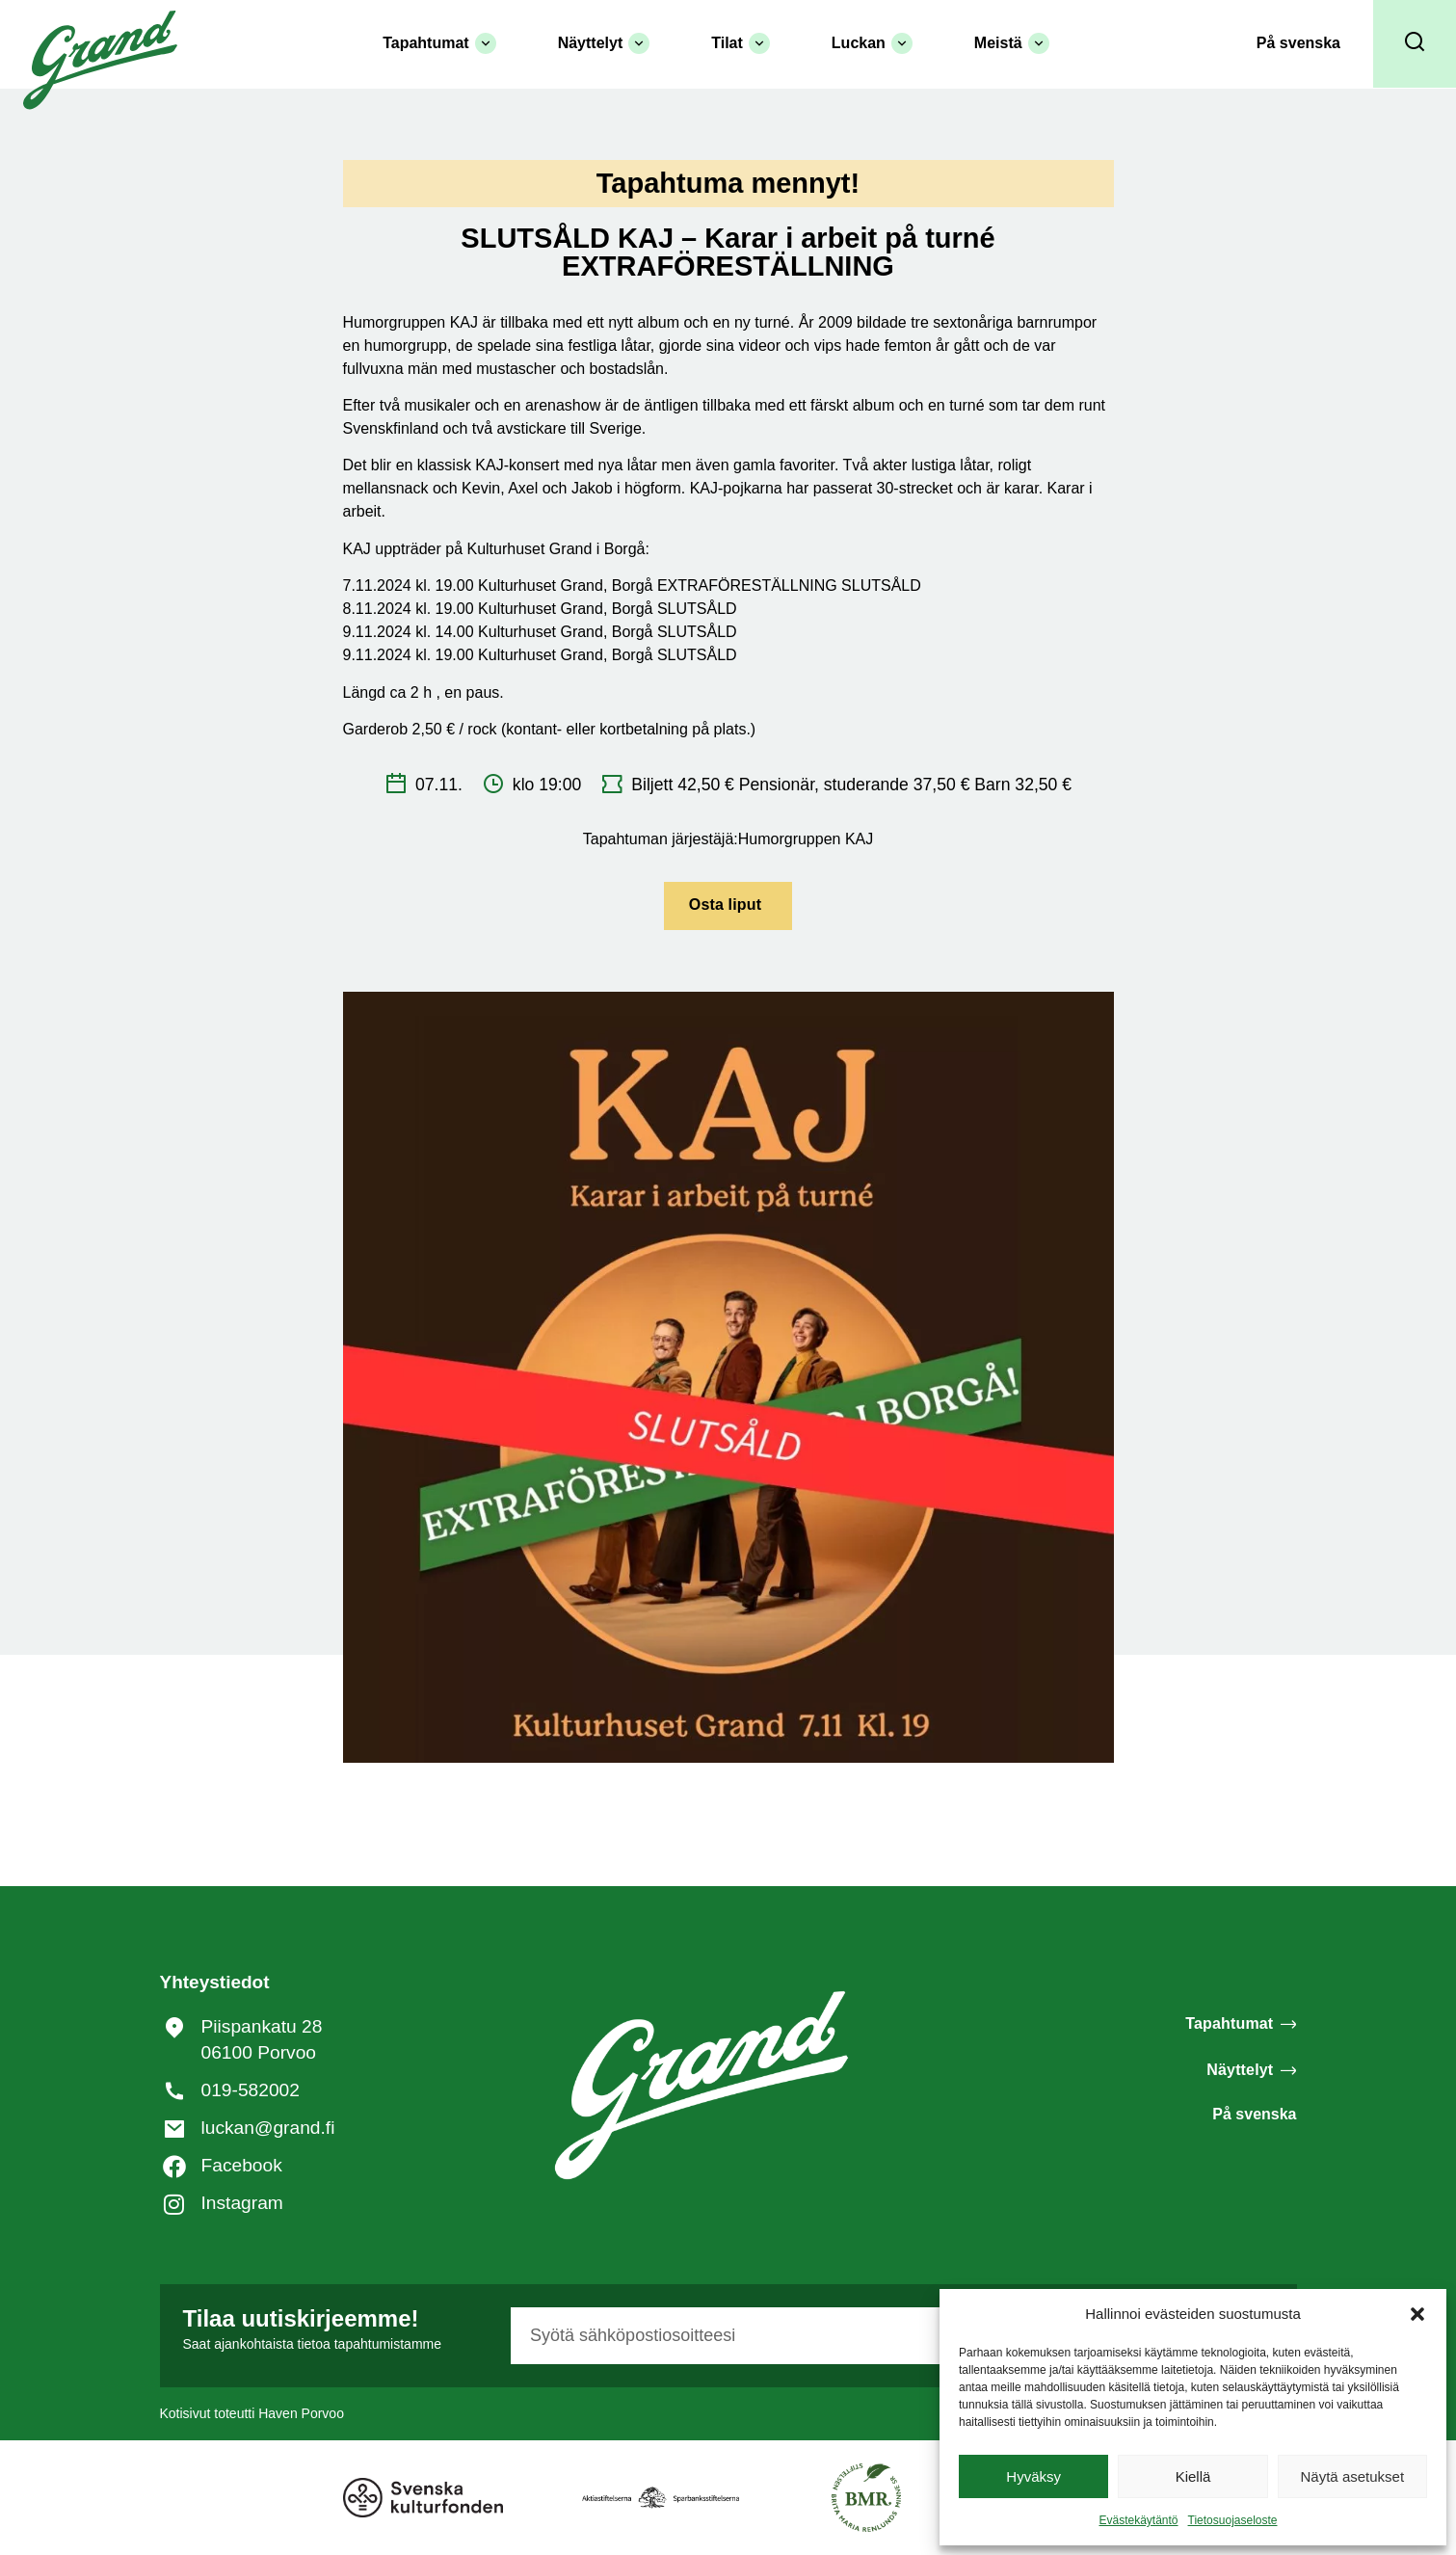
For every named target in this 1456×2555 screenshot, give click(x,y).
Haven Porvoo (301, 2413)
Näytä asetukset (1353, 2476)
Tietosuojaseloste (1233, 2520)
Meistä (1011, 43)
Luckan (872, 43)
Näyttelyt (604, 43)
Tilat (740, 43)
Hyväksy (1033, 2476)
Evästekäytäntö (1138, 2520)
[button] (1417, 2314)
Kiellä (1193, 2476)
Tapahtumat (439, 43)
